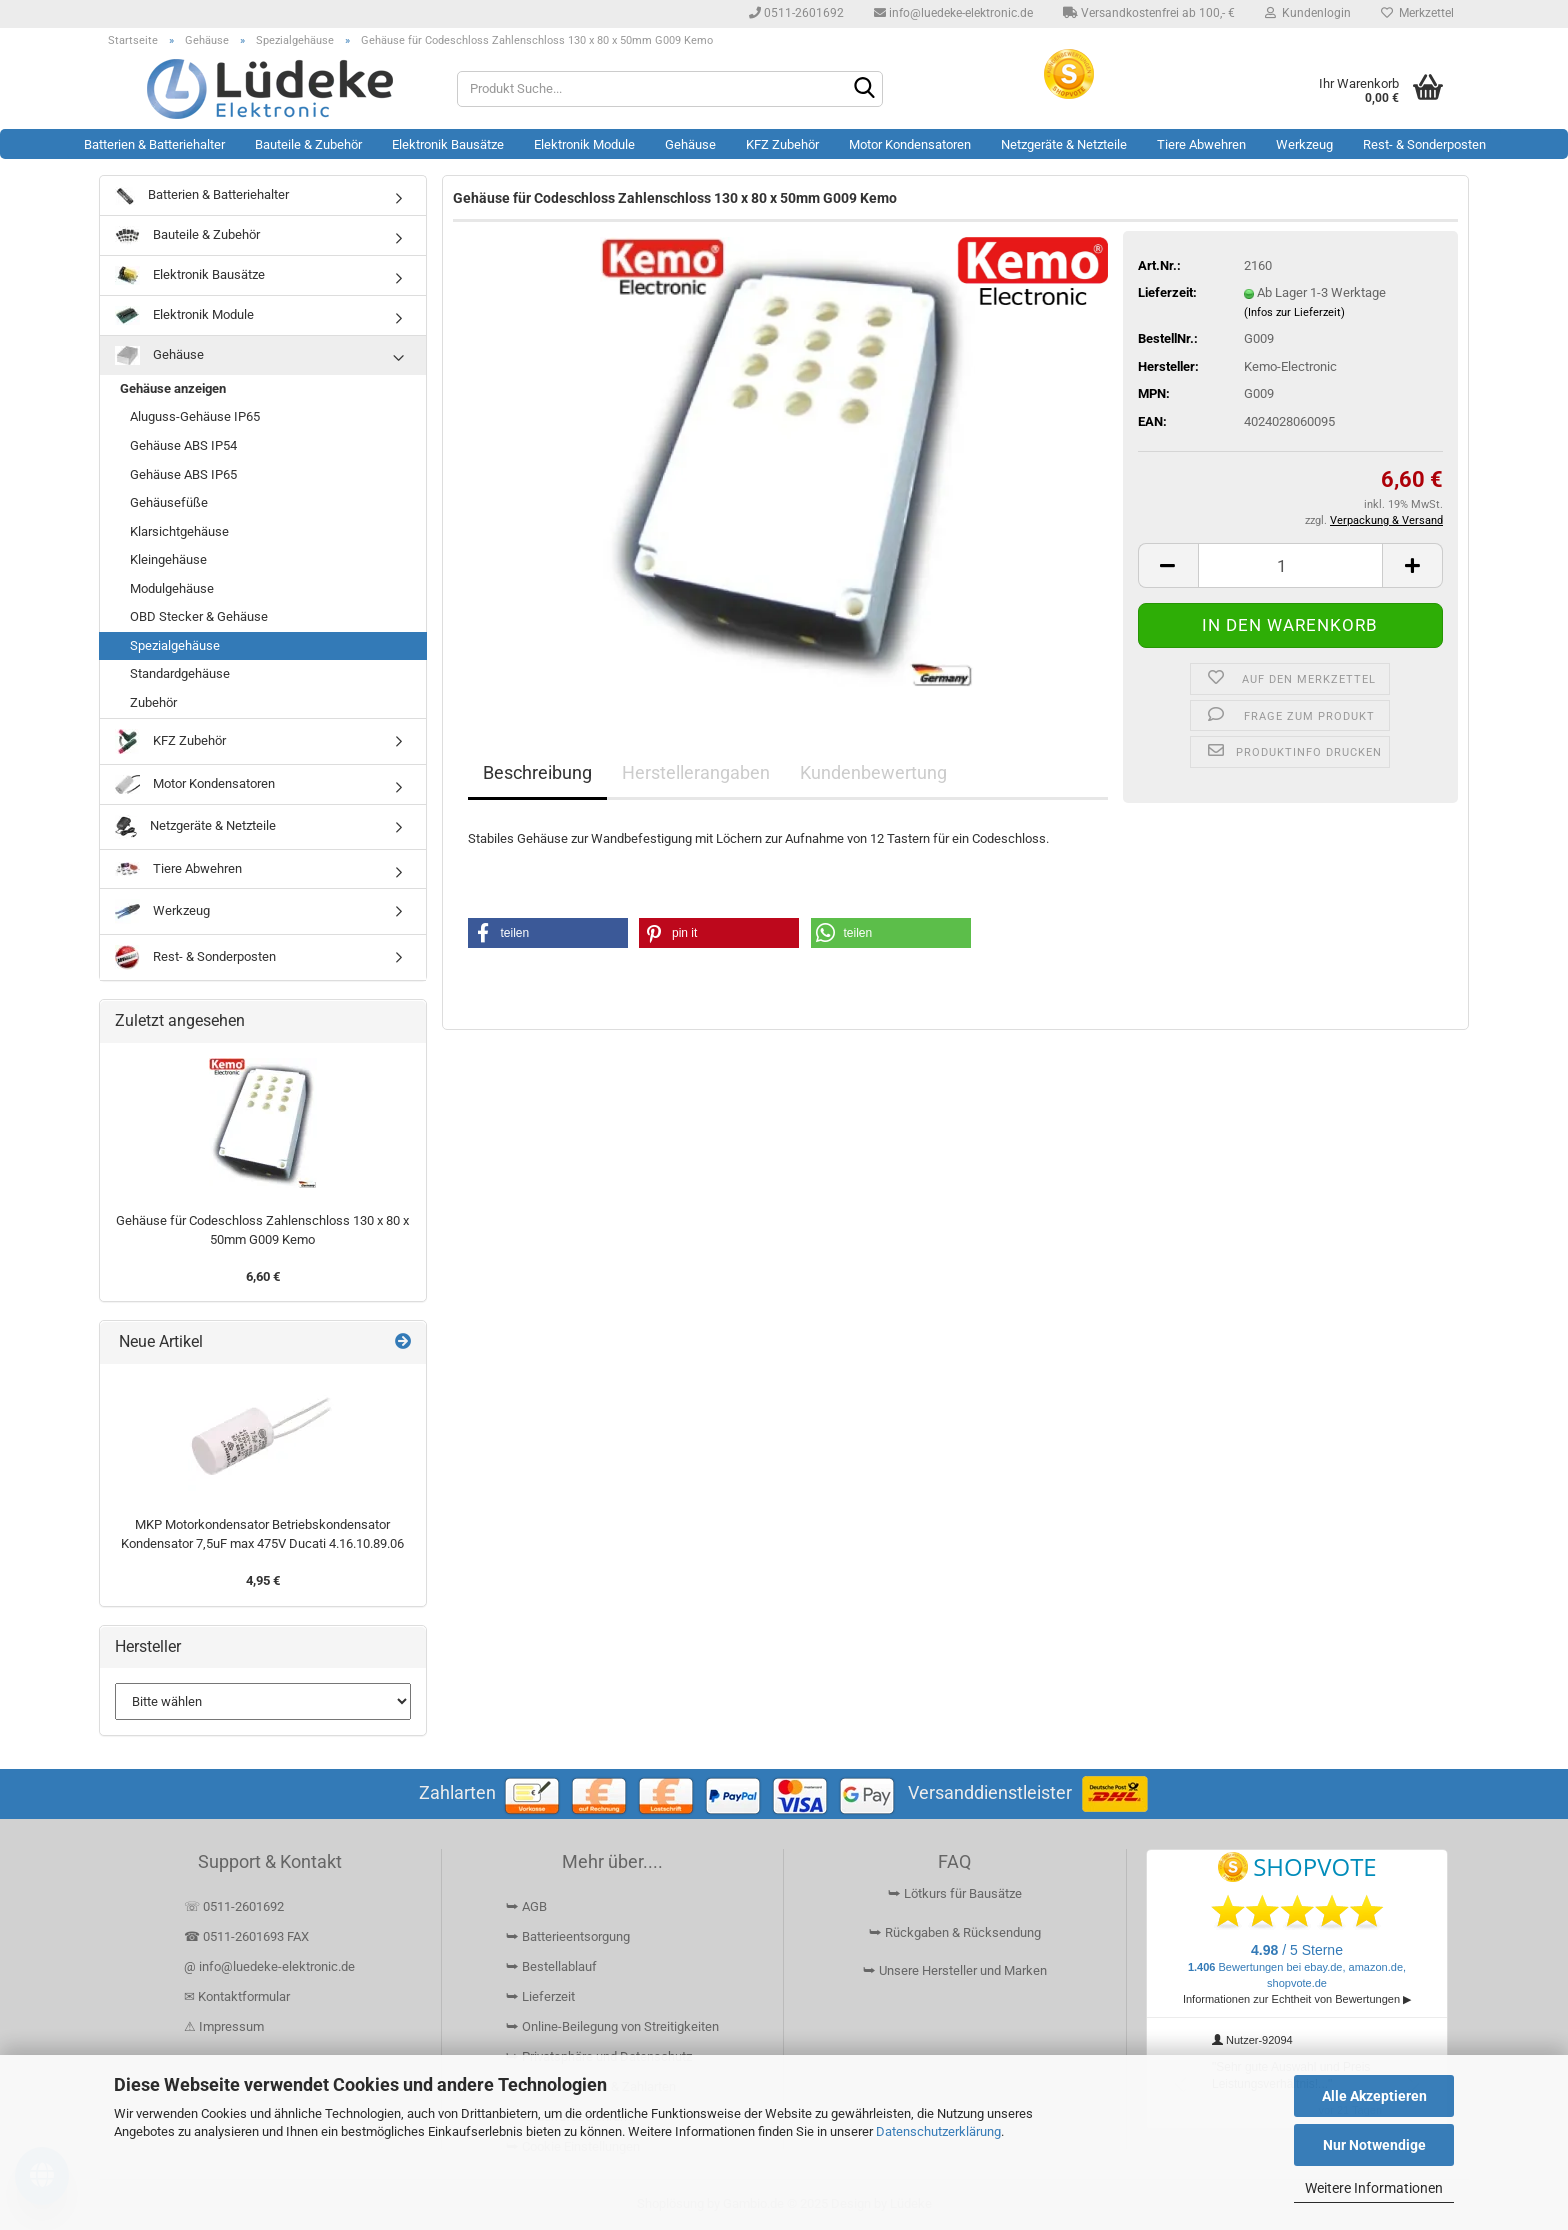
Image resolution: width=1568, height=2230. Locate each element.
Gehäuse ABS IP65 (183, 474)
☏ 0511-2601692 (234, 1906)
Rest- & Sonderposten (1424, 144)
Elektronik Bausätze (448, 144)
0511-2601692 (796, 13)
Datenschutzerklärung (938, 2131)
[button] (1168, 565)
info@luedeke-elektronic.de (953, 13)
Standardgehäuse (180, 673)
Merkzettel (1417, 13)
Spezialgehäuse (175, 645)
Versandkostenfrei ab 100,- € (1149, 13)
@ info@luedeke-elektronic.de (269, 1966)
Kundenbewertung (873, 772)
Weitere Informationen (1374, 2188)
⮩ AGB (526, 1906)
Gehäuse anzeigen (173, 388)
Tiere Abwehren (1201, 144)
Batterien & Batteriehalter (154, 144)
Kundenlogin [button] (1308, 13)
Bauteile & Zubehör (308, 144)
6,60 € (263, 1276)
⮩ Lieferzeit (540, 1996)
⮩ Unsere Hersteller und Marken (955, 1970)
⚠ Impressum (224, 2026)
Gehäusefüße (169, 502)
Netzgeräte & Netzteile (1064, 144)
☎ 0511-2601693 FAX (248, 1936)
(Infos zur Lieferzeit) (1294, 312)
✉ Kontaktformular (237, 1996)
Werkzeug (1304, 144)
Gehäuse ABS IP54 (183, 445)
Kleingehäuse (168, 559)
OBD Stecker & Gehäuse (199, 616)
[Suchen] (864, 90)
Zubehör (153, 702)
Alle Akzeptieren (1374, 2096)
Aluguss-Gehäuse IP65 (195, 416)
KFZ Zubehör (782, 144)
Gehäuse (690, 144)
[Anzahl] (1290, 565)
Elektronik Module (584, 144)
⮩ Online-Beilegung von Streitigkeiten (612, 2026)
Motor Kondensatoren (910, 144)
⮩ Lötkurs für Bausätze (955, 1893)
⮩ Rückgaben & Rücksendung (955, 1932)
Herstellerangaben (696, 772)
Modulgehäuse (172, 588)
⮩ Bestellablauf (551, 1966)
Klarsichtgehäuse (179, 531)
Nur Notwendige (1374, 2145)
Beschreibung (537, 772)
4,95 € (263, 1580)
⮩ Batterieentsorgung (568, 1936)
